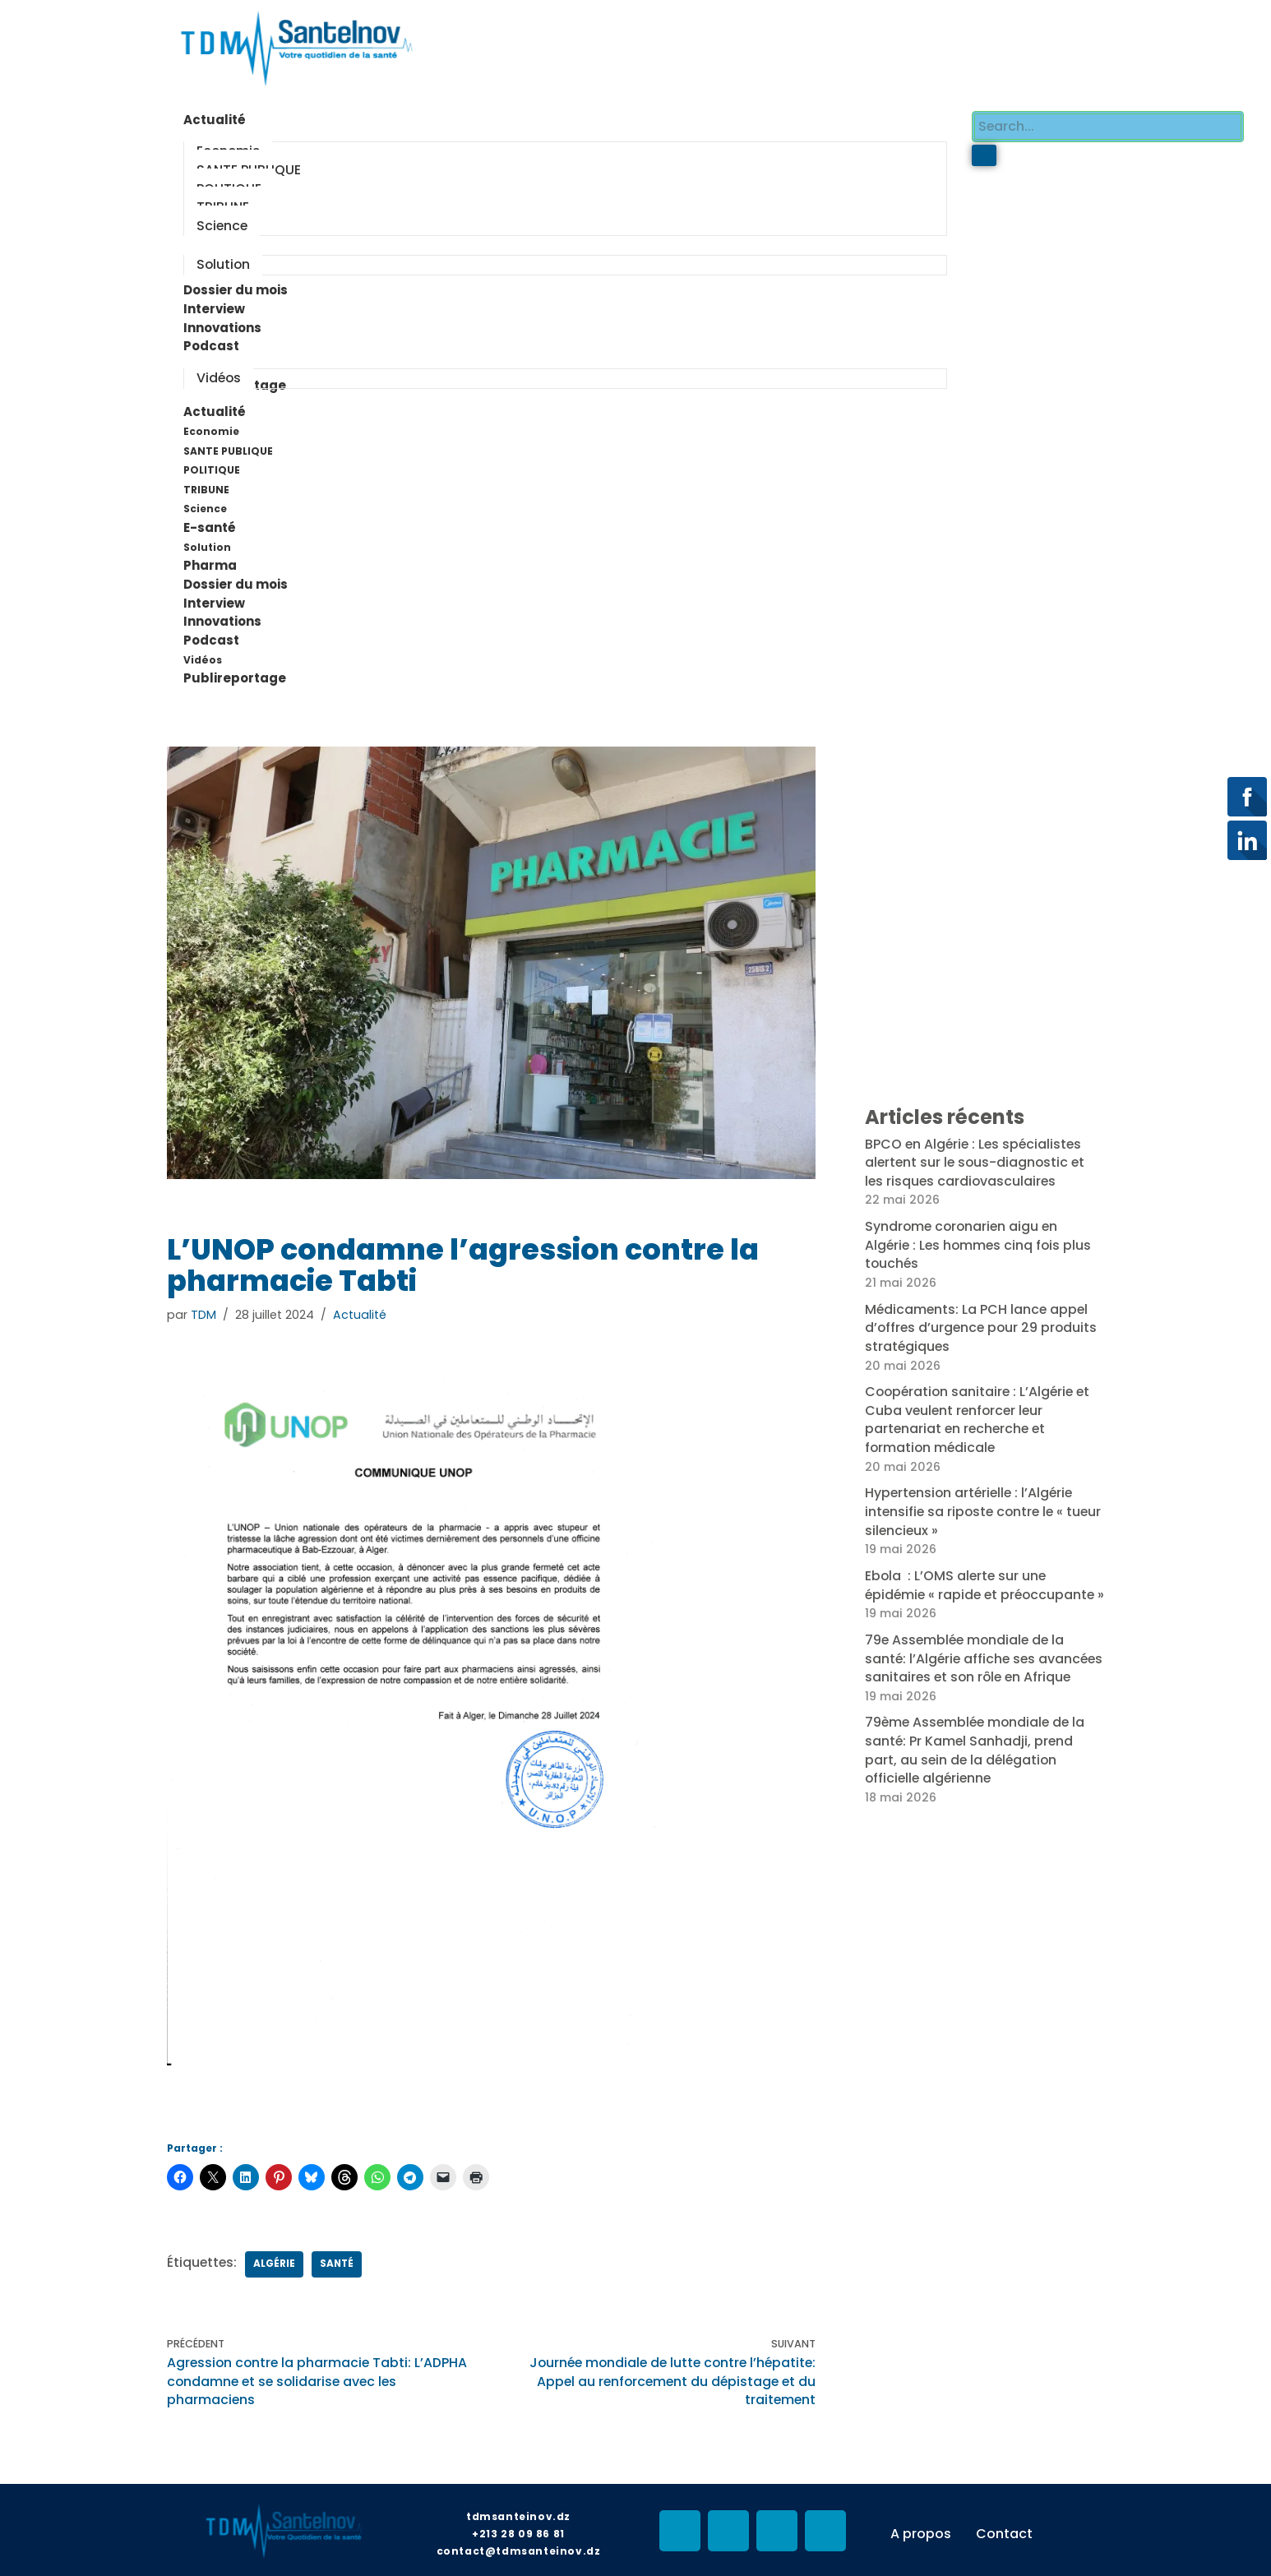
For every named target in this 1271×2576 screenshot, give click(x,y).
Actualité (222, 408)
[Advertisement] (733, 45)
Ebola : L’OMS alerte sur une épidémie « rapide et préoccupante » (983, 1584)
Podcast (219, 634)
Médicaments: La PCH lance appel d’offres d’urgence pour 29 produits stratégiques (983, 1320)
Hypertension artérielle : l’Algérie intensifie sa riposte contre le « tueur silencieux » (972, 1501)
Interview (214, 597)
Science (205, 504)
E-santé (217, 523)
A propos (920, 2525)
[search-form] (1108, 125)
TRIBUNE (206, 486)
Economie (211, 428)
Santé (339, 2257)
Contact (1004, 2525)
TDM (203, 1308)
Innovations (222, 616)
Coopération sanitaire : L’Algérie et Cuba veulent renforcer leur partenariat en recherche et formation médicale (980, 1410)
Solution (207, 542)
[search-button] (984, 155)
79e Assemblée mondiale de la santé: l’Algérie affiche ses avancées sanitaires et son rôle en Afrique (979, 1674)
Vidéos (202, 653)
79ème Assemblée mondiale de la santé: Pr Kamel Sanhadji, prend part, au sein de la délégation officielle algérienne (978, 1774)
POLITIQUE (211, 466)
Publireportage (234, 672)
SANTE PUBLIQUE (228, 447)
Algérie (276, 2257)
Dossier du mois (235, 579)
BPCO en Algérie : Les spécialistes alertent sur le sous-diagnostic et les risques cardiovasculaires (977, 1156)
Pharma (210, 560)
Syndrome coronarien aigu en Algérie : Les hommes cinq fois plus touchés (980, 1237)
